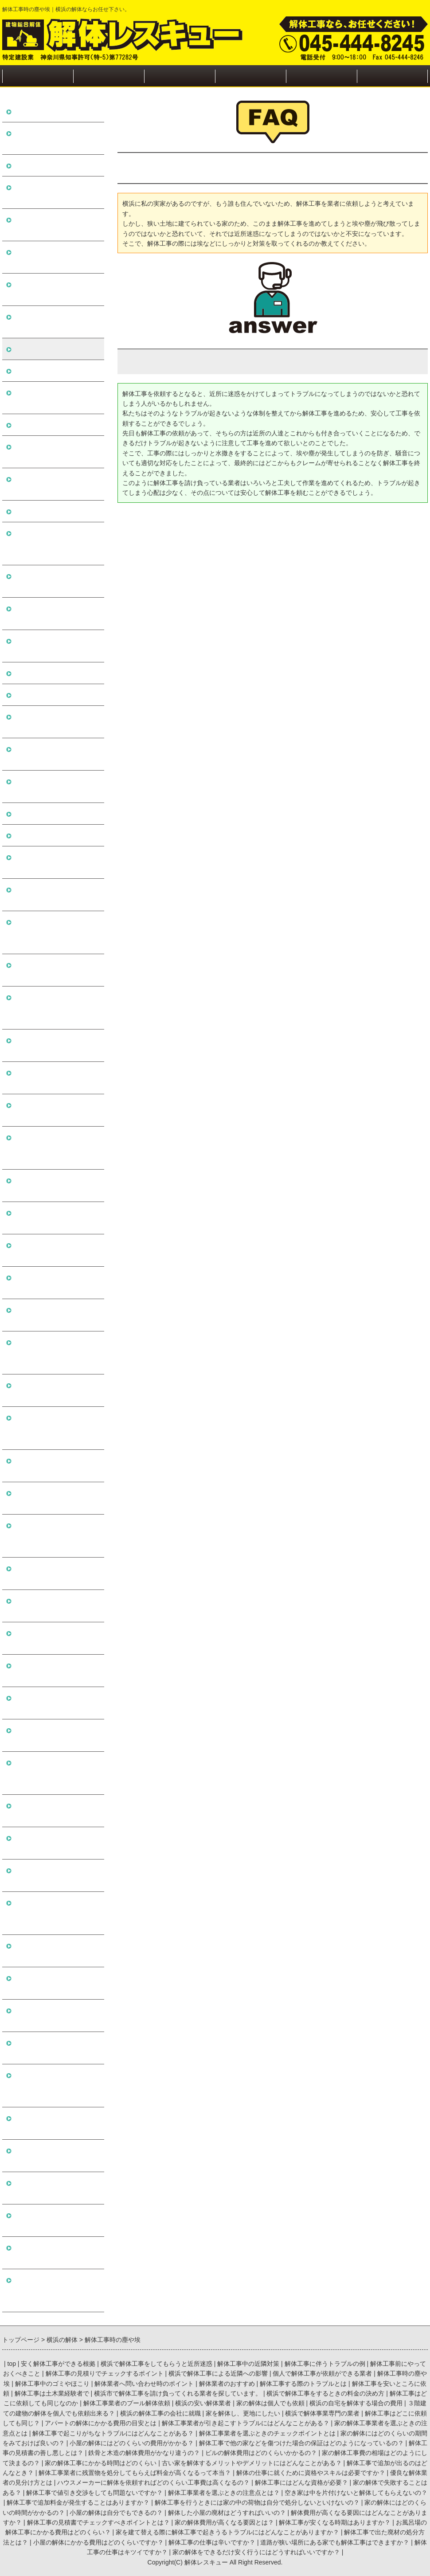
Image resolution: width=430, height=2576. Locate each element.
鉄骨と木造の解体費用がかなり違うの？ (55, 1218)
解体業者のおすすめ (45, 424)
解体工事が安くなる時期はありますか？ (55, 2015)
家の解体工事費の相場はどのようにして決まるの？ (55, 1282)
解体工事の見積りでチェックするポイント (55, 257)
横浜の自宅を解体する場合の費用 (55, 722)
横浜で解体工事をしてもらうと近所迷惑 (55, 138)
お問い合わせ (392, 75)
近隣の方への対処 (179, 75)
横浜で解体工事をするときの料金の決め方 (55, 581)
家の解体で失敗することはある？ (55, 1606)
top (11, 2363)
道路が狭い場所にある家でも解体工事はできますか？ (55, 2220)
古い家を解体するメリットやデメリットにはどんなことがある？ (55, 1352)
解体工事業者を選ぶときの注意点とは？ (55, 1670)
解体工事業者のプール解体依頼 (55, 646)
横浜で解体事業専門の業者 (55, 835)
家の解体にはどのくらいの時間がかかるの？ (55, 1810)
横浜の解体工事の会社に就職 (55, 786)
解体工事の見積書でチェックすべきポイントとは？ (55, 1951)
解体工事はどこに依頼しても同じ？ (55, 862)
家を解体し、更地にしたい (55, 813)
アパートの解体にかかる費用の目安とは (55, 894)
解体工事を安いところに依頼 (55, 484)
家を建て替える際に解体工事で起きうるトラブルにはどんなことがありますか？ (55, 2085)
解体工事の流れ (108, 75)
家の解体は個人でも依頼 (52, 694)
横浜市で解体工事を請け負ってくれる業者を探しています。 (55, 543)
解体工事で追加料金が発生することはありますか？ (55, 1735)
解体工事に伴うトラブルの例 (55, 192)
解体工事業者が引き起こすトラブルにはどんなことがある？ (55, 932)
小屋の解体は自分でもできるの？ (55, 1843)
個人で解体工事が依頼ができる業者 (55, 322)
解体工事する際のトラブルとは (55, 451)
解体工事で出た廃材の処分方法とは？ (55, 2123)
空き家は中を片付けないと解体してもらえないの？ (55, 1703)
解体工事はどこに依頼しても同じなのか (55, 613)
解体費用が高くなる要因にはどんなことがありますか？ (55, 1913)
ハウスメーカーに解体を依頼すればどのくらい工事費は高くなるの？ (55, 1535)
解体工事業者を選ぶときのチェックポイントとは (55, 1045)
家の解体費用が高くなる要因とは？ (55, 1983)
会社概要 (321, 75)
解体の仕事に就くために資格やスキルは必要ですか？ (55, 1465)
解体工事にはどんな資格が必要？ (55, 1573)
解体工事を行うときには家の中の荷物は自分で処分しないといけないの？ (55, 1772)
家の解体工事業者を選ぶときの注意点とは (55, 970)
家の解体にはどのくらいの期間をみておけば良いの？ (55, 1078)
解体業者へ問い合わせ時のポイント (55, 397)
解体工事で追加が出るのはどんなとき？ (55, 1390)
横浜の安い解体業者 (45, 673)
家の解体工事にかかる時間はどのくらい (55, 1315)
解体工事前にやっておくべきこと (55, 224)
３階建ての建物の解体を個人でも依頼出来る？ (55, 754)
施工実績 (250, 75)
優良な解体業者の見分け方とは (55, 1498)
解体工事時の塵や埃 (45, 348)
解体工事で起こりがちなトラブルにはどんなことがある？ (55, 1007)
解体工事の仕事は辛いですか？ (55, 2188)
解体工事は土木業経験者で (55, 511)
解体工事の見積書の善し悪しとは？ (55, 1185)
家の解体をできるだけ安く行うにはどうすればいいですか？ (55, 2290)
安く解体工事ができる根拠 (55, 111)
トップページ (37, 75)
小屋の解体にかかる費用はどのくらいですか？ (55, 2155)
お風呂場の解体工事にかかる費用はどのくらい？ (55, 2048)
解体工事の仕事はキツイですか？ (55, 2252)
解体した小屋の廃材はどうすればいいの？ (55, 1875)
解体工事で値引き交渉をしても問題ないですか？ (55, 1638)
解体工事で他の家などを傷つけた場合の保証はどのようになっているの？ (55, 1147)
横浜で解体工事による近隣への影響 (55, 289)
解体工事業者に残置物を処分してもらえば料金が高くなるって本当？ (55, 1427)
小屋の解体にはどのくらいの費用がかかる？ (55, 1110)
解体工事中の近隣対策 (48, 165)
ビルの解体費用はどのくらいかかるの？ (55, 1250)
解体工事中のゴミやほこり (55, 370)
